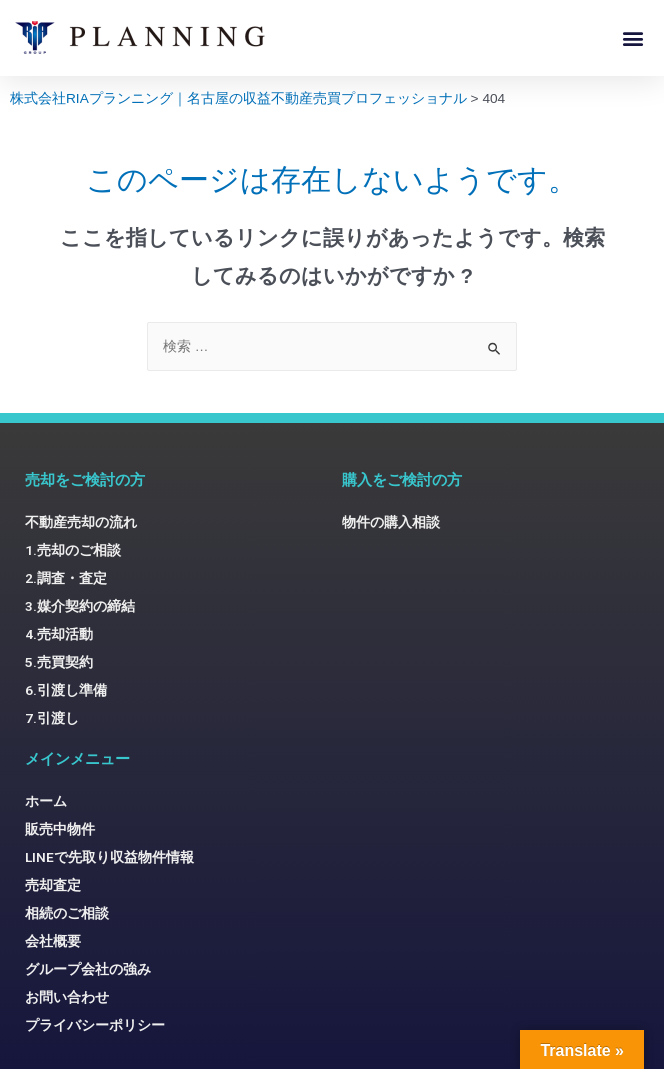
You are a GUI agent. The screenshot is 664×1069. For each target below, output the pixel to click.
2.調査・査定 (66, 578)
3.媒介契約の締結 (80, 606)
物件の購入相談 (391, 522)
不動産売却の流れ (81, 522)
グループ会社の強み (88, 969)
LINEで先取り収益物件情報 (109, 857)
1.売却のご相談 (73, 550)
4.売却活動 (59, 634)
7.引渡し (52, 718)
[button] (632, 37)
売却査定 (53, 885)
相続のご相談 (67, 913)
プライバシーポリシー (95, 1025)
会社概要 (53, 941)
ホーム (46, 801)
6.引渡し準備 (66, 690)
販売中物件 (60, 829)
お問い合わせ (67, 997)
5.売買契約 (59, 662)
